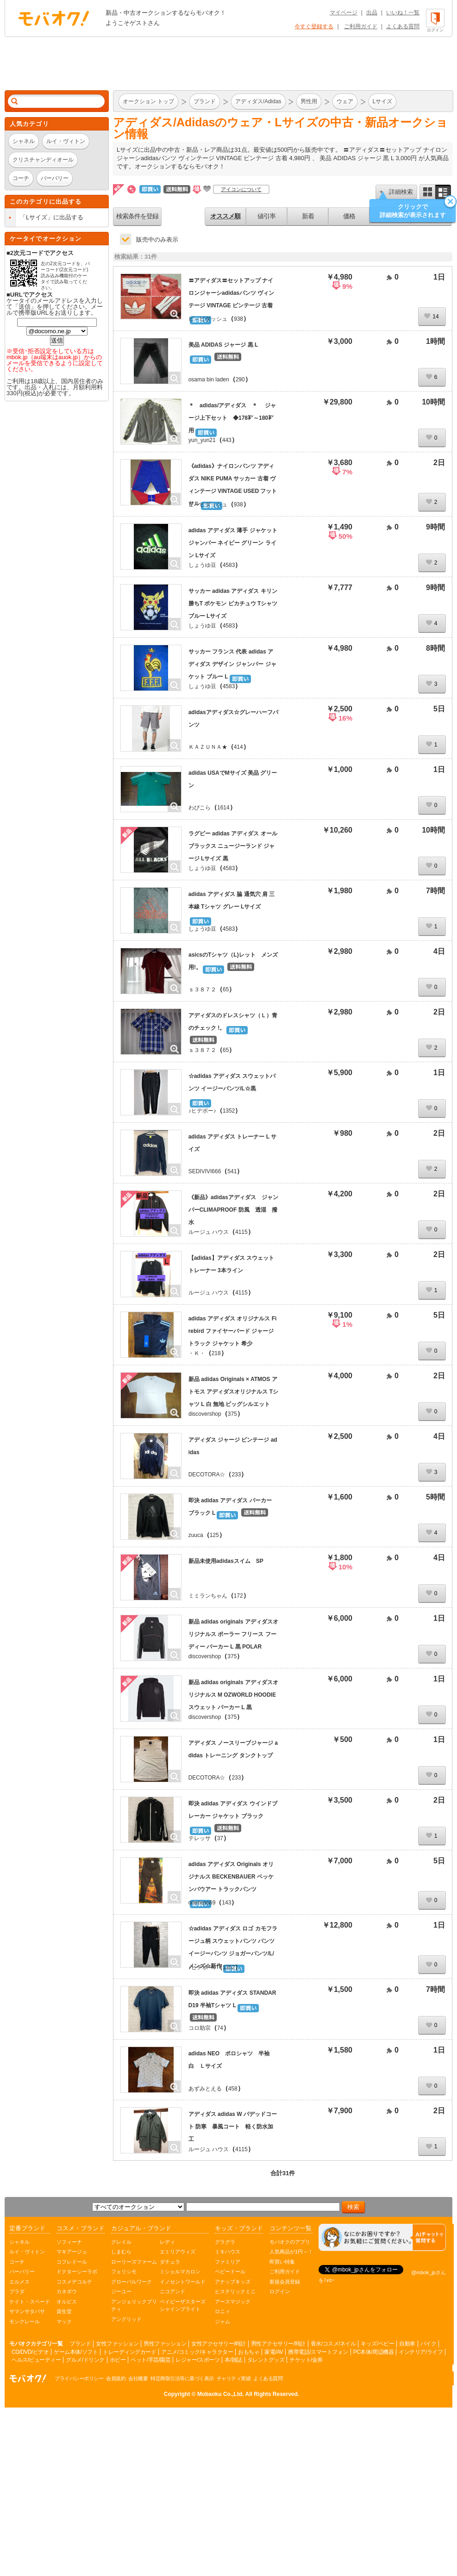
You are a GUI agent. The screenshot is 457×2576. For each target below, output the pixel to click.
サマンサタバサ (27, 2311)
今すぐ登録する (313, 26)
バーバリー (22, 2271)
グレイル (121, 2242)
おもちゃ (248, 2352)
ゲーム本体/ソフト (76, 2352)
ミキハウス (227, 2251)
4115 (241, 1232)
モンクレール (24, 2321)
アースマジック (232, 2301)
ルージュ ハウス (208, 1232)
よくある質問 (402, 26)
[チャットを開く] (382, 2237)
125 (214, 1535)
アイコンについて (241, 189)
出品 (371, 12)
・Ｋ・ (196, 1353)
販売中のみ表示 (157, 239)
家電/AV (273, 2352)
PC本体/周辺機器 (373, 2352)
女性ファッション (117, 2343)
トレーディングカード (129, 2352)
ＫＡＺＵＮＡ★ (207, 747)
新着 (308, 216)
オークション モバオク (53, 18)
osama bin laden (208, 379)
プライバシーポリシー (79, 2378)
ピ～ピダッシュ (207, 319)
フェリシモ (124, 2271)
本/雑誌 (233, 2360)
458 (233, 2088)
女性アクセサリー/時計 (218, 2343)
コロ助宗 (199, 2028)
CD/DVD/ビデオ (30, 2352)
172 (238, 1596)
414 (238, 747)
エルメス (19, 2281)
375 (232, 1414)
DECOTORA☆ (206, 1474)
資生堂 (64, 2311)
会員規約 (115, 2378)
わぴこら (199, 807)
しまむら (121, 2251)
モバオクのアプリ (289, 2242)
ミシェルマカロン (180, 2271)
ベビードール (230, 2271)
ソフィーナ (69, 2242)
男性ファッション (165, 2343)
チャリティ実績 (234, 2378)
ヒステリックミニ (235, 2291)
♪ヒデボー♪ (202, 1111)
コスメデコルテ (74, 2281)
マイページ (343, 12)
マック (64, 2321)
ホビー (118, 2360)
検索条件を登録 (137, 216)
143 (226, 1902)
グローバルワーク (131, 2281)
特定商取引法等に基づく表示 (182, 2378)
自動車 (407, 2343)
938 (238, 319)
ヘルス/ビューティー (36, 2360)
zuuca (195, 1535)
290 (240, 379)
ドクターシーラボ (76, 2271)
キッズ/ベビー (377, 2343)
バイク (428, 2343)
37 (220, 1838)
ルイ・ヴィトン (27, 2251)
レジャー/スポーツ (197, 2360)
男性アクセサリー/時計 (278, 2343)
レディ (167, 2242)
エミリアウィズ (177, 2251)
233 (236, 1474)
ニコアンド (172, 2291)
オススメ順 (225, 216)
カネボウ (66, 2291)
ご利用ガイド (360, 26)
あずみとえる (205, 2088)
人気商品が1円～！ (291, 2251)
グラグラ (225, 2242)
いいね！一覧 (402, 12)
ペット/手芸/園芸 (150, 2360)
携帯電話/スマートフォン (318, 2352)
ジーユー (121, 2291)
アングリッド (126, 2319)
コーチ (17, 2262)
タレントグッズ (266, 2360)
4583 (229, 565)
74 (220, 2028)
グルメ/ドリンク (85, 2360)
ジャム (222, 2321)
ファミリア (227, 2262)
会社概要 (138, 2378)
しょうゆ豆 (202, 565)
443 (227, 440)
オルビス (66, 2301)
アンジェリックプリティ (134, 2305)
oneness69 (202, 1902)
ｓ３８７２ (202, 989)
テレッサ (199, 1838)
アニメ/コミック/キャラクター (197, 2352)
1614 (223, 807)
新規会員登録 (284, 2281)
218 (216, 1353)
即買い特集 (282, 2262)
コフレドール (71, 2262)
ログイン (279, 2291)
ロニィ (222, 2311)
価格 (349, 216)
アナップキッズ (232, 2281)
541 (232, 1171)
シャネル (19, 2242)
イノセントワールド (183, 2281)
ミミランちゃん (207, 1596)
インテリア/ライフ (421, 2352)
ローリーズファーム (134, 2262)
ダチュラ (170, 2262)
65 (226, 989)
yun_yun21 (202, 440)
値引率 (266, 216)
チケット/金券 (306, 2360)
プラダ (17, 2291)
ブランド (80, 2343)
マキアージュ (71, 2251)
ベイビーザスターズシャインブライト (183, 2305)
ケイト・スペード (29, 2301)
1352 (229, 1111)
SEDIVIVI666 (204, 1171)
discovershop (204, 1414)
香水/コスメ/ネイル (333, 2343)
